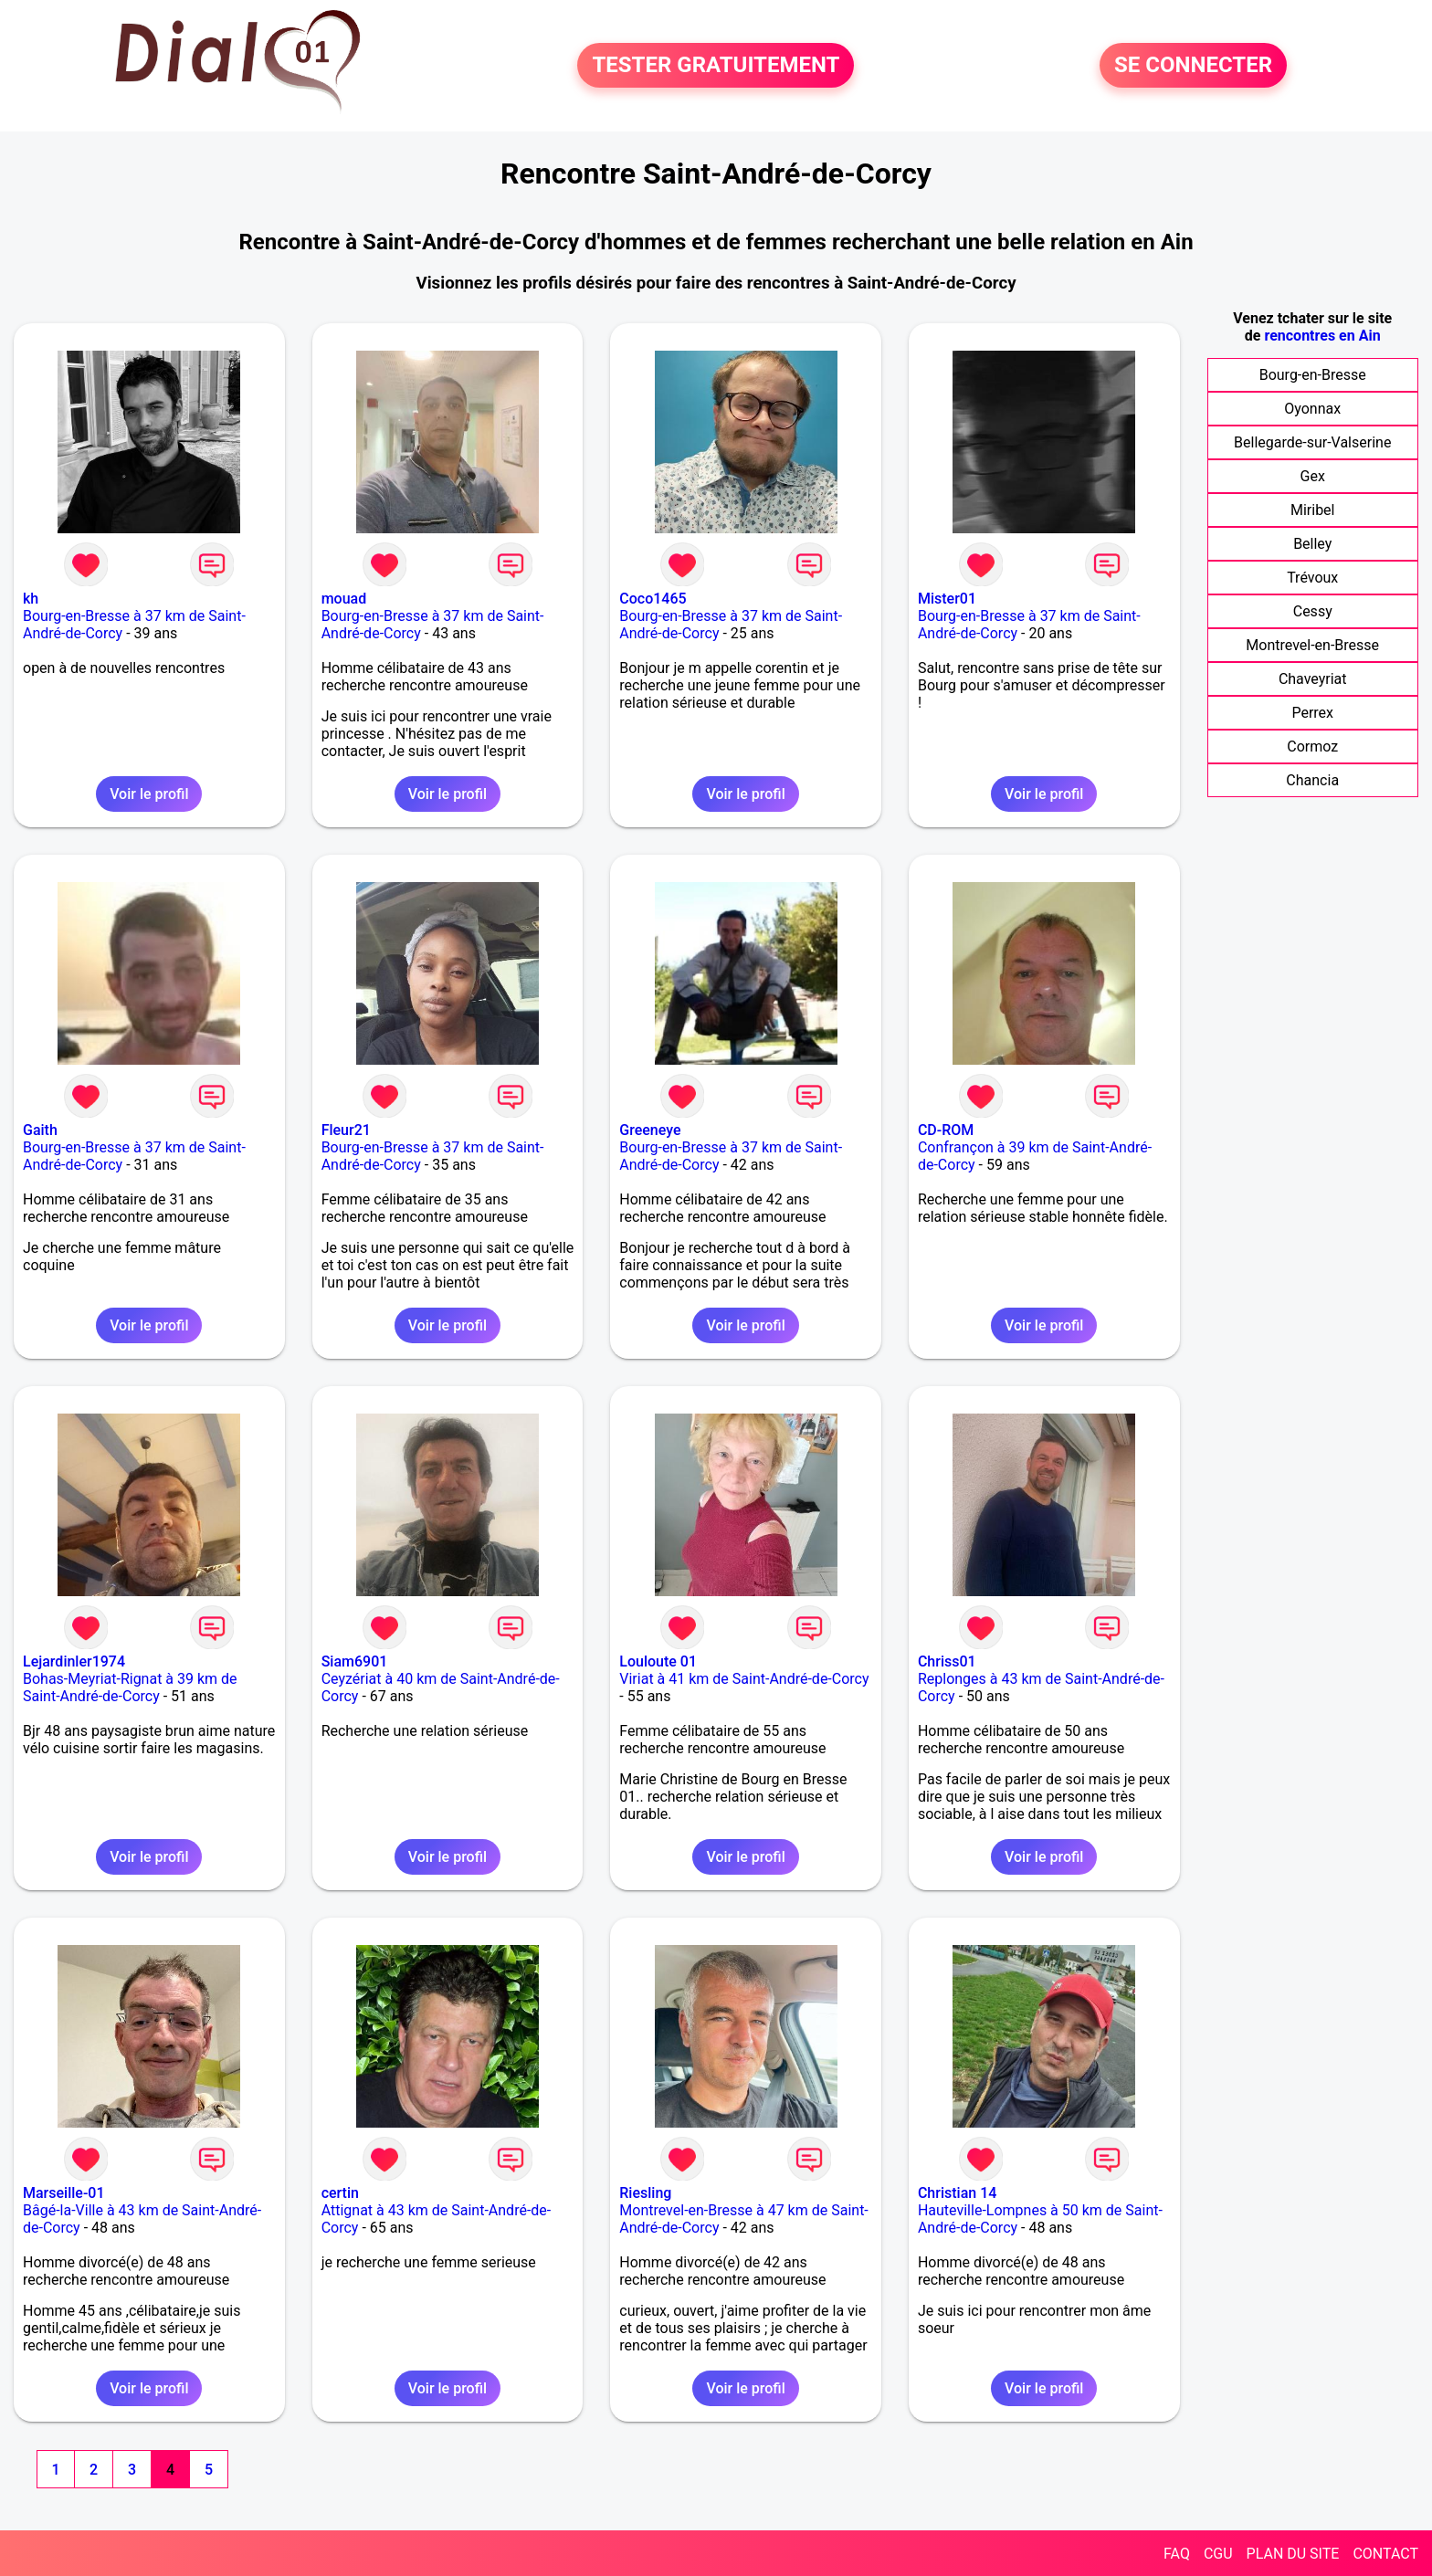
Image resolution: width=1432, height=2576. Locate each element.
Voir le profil (149, 794)
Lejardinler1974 (74, 1661)
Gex (1312, 476)
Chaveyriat (1313, 679)
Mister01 (947, 598)
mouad (344, 598)
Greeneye (649, 1130)
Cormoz (1312, 746)
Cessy (1312, 611)
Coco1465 (652, 598)
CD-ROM (946, 1130)
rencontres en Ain (1322, 335)
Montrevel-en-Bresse (1312, 645)
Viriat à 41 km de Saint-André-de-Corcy (744, 1679)
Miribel (1312, 510)
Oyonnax (1312, 408)
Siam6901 (354, 1661)
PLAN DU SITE (1293, 2553)
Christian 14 (957, 2193)
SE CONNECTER (1193, 66)
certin (340, 2193)
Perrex (1312, 712)
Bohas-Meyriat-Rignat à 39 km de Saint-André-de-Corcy (130, 1687)
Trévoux (1312, 577)
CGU (1218, 2553)
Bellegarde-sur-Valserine (1312, 442)
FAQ (1177, 2553)
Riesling (645, 2193)
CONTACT (1385, 2553)
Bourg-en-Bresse (1312, 375)
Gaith (40, 1130)
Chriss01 (947, 1661)
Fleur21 (346, 1130)
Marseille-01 (64, 2193)
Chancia (1312, 780)
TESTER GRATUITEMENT (715, 66)
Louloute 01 (658, 1661)
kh (30, 598)
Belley (1312, 543)
